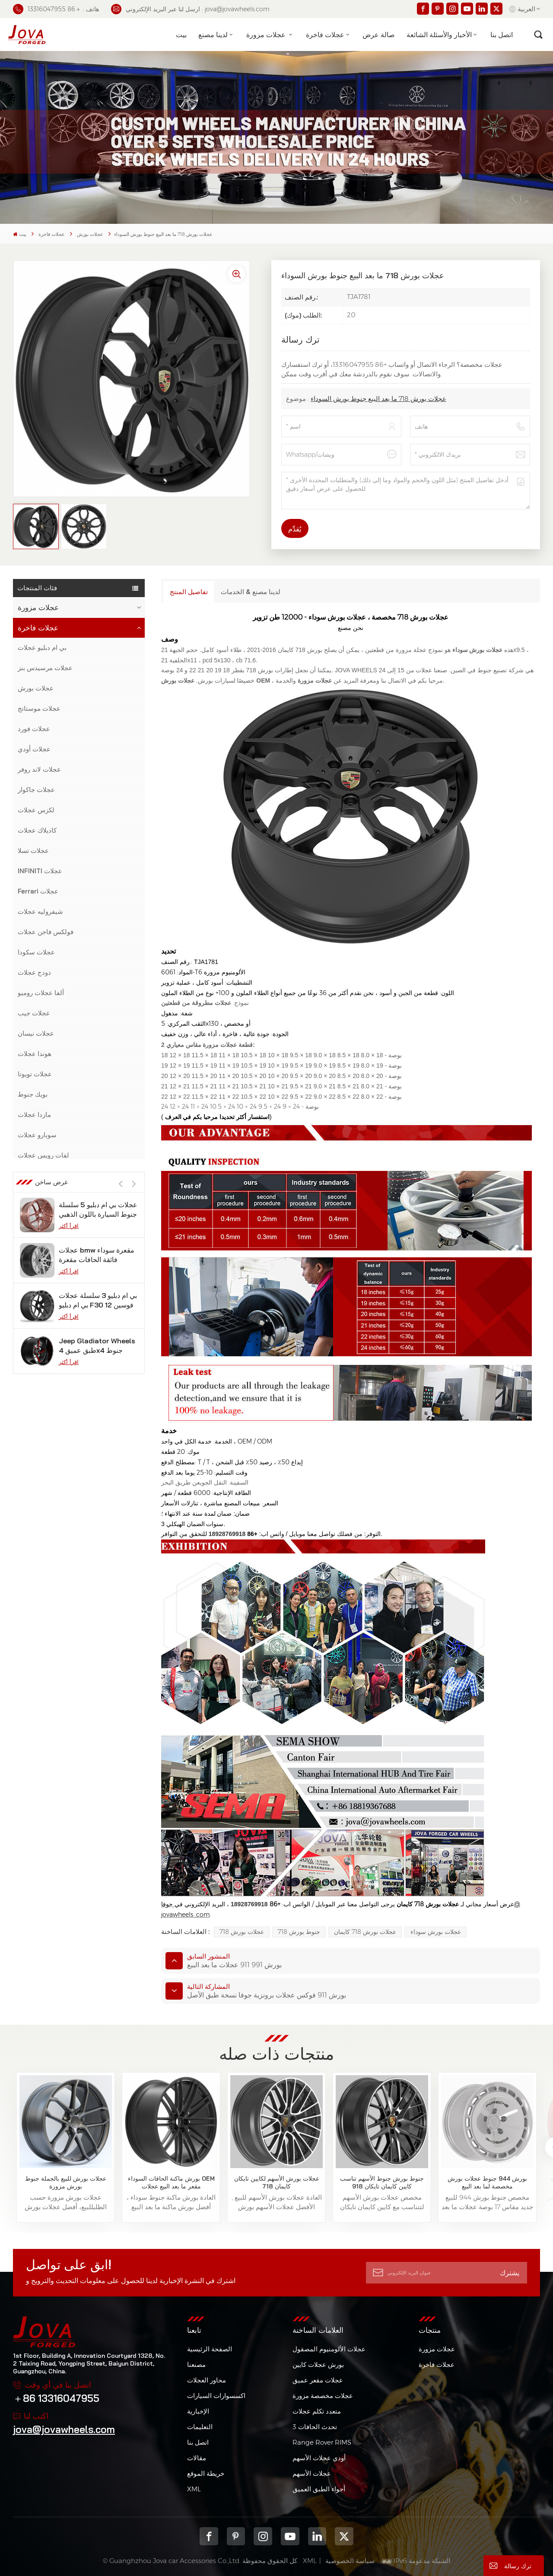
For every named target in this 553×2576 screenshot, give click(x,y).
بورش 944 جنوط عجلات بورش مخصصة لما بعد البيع (487, 2182)
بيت (181, 34)
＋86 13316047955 (56, 2398)
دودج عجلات (34, 972)
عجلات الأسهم (311, 2473)
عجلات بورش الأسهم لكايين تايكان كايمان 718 (276, 2182)
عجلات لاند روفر (39, 769)
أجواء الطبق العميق (318, 2489)
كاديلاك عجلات (37, 830)
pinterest (236, 2536)
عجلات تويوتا (35, 1074)
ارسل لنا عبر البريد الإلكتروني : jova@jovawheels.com (190, 9)
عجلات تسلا (33, 850)
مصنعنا (196, 2364)
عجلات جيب (34, 1013)
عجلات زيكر (33, 1317)
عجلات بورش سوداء (435, 1932)
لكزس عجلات (36, 810)
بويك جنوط (33, 1094)
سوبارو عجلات (37, 1135)
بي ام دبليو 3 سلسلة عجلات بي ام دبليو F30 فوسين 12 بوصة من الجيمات (98, 1576)
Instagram (263, 2536)
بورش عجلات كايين (318, 2364)
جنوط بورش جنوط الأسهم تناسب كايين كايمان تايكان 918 (382, 2182)
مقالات (196, 2458)
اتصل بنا (501, 34)
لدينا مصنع (213, 34)
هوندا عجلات (34, 1053)
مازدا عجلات (34, 1114)
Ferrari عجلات (38, 891)
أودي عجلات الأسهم (319, 2458)
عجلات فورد (34, 729)
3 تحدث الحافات (314, 2427)
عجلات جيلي (34, 1358)
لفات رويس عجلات (43, 1155)
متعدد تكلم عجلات (316, 2411)
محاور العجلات (206, 2380)
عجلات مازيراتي (39, 1236)
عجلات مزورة (266, 34)
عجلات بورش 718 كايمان (365, 1932)
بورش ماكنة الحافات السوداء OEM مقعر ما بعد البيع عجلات (171, 2182)
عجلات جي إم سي (42, 1216)
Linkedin (317, 2536)
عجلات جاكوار (36, 790)
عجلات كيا (31, 1378)
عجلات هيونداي (38, 1297)
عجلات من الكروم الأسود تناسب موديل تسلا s (94, 1440)
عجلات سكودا (36, 952)
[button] (133, 1414)
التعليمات (200, 2427)
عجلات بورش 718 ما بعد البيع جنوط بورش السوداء (378, 398)
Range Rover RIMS (321, 2442)
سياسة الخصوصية (350, 2561)
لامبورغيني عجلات (42, 1196)
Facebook (209, 2536)
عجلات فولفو (35, 1257)
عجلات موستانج (39, 708)
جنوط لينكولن (36, 1175)
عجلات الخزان (37, 1338)
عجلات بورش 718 (241, 1932)
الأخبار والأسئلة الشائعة (439, 34)
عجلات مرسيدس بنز (45, 668)
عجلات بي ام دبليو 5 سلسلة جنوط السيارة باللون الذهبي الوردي (98, 1485)
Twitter (344, 2536)
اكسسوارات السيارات (216, 2396)
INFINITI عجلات (40, 871)
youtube (290, 2536)
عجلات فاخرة (325, 34)
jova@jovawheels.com (64, 2429)
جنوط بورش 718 (299, 1932)
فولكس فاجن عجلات (45, 932)
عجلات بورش (90, 234)
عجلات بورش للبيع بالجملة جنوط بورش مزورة (65, 2182)
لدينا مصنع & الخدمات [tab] (250, 592)
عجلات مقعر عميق (317, 2380)
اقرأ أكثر (69, 1456)
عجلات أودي (34, 749)
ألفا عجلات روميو (41, 993)
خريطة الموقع (205, 2473)
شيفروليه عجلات (40, 911)
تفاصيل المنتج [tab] (189, 592)
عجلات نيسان (36, 1033)
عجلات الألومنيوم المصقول (328, 2349)
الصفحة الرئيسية (209, 2349)
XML (194, 2489)
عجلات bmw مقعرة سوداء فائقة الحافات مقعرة (96, 1531)
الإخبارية (198, 2411)
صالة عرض (378, 34)
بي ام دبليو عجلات (42, 647)
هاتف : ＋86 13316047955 (56, 9)
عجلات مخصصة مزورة (322, 2396)
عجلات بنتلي (34, 1277)
